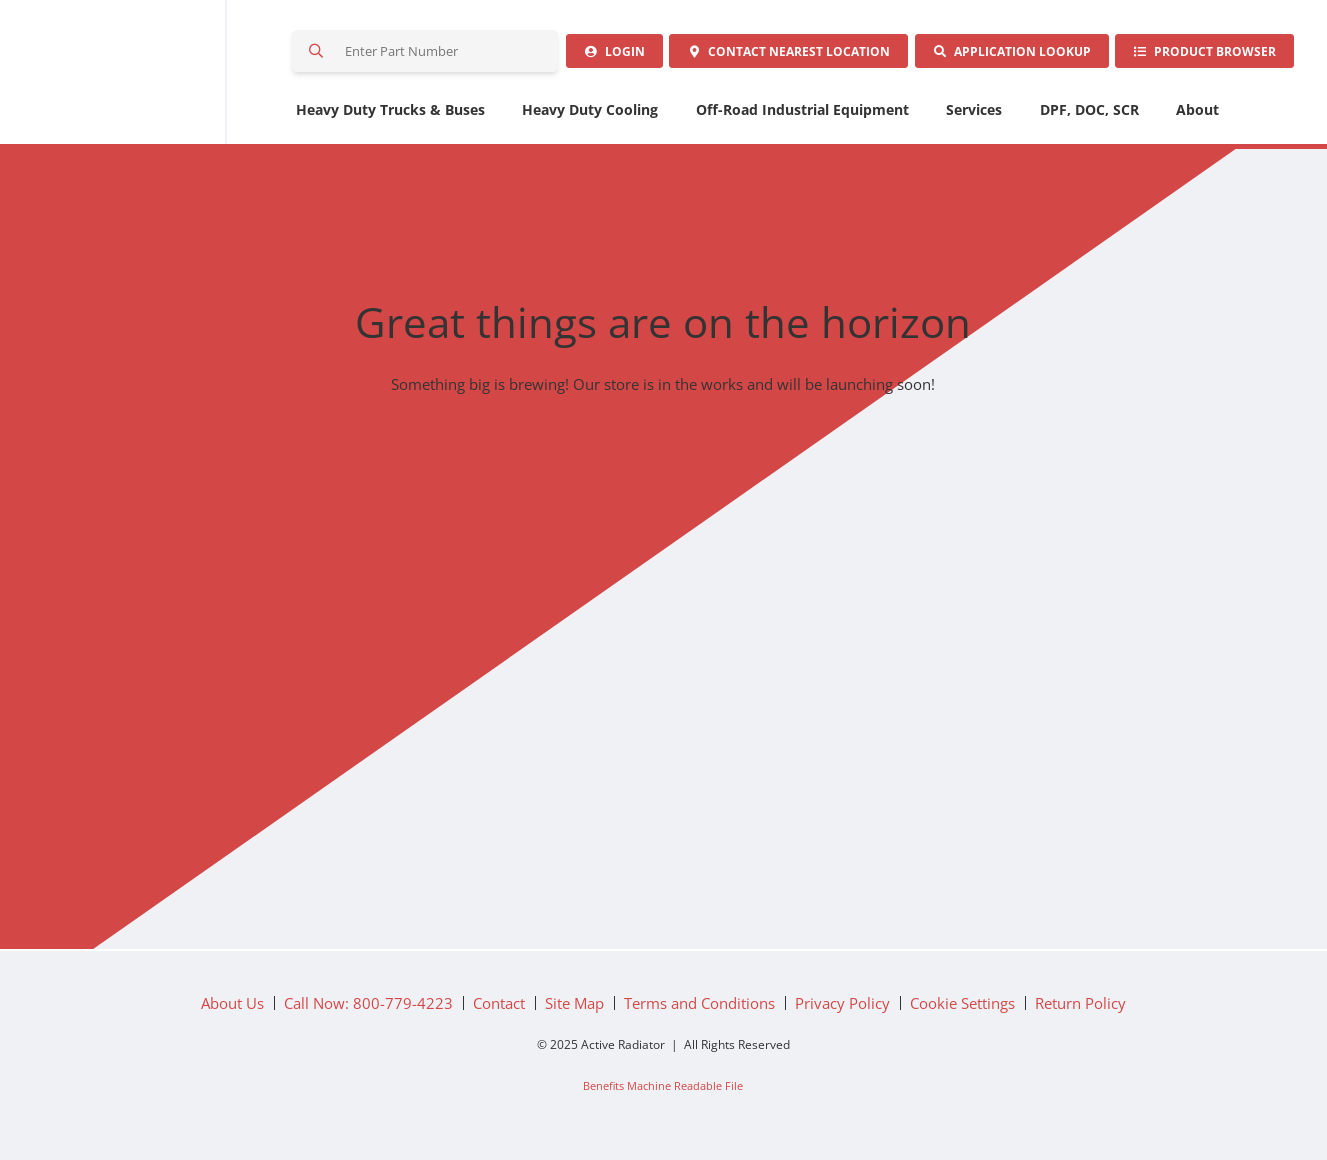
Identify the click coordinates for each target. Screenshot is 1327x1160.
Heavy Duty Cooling (590, 115)
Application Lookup (1003, 54)
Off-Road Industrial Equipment (802, 115)
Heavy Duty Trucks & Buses (390, 115)
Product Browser (1201, 54)
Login (595, 54)
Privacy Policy (842, 1009)
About (1197, 115)
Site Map (574, 1009)
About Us (232, 1009)
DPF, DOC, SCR (1089, 115)
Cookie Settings (962, 1009)
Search (317, 54)
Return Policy (1080, 1009)
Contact (775, 54)
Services (974, 115)
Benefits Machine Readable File (663, 1091)
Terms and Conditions (699, 1009)
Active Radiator (143, 75)
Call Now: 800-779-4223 (368, 1009)
